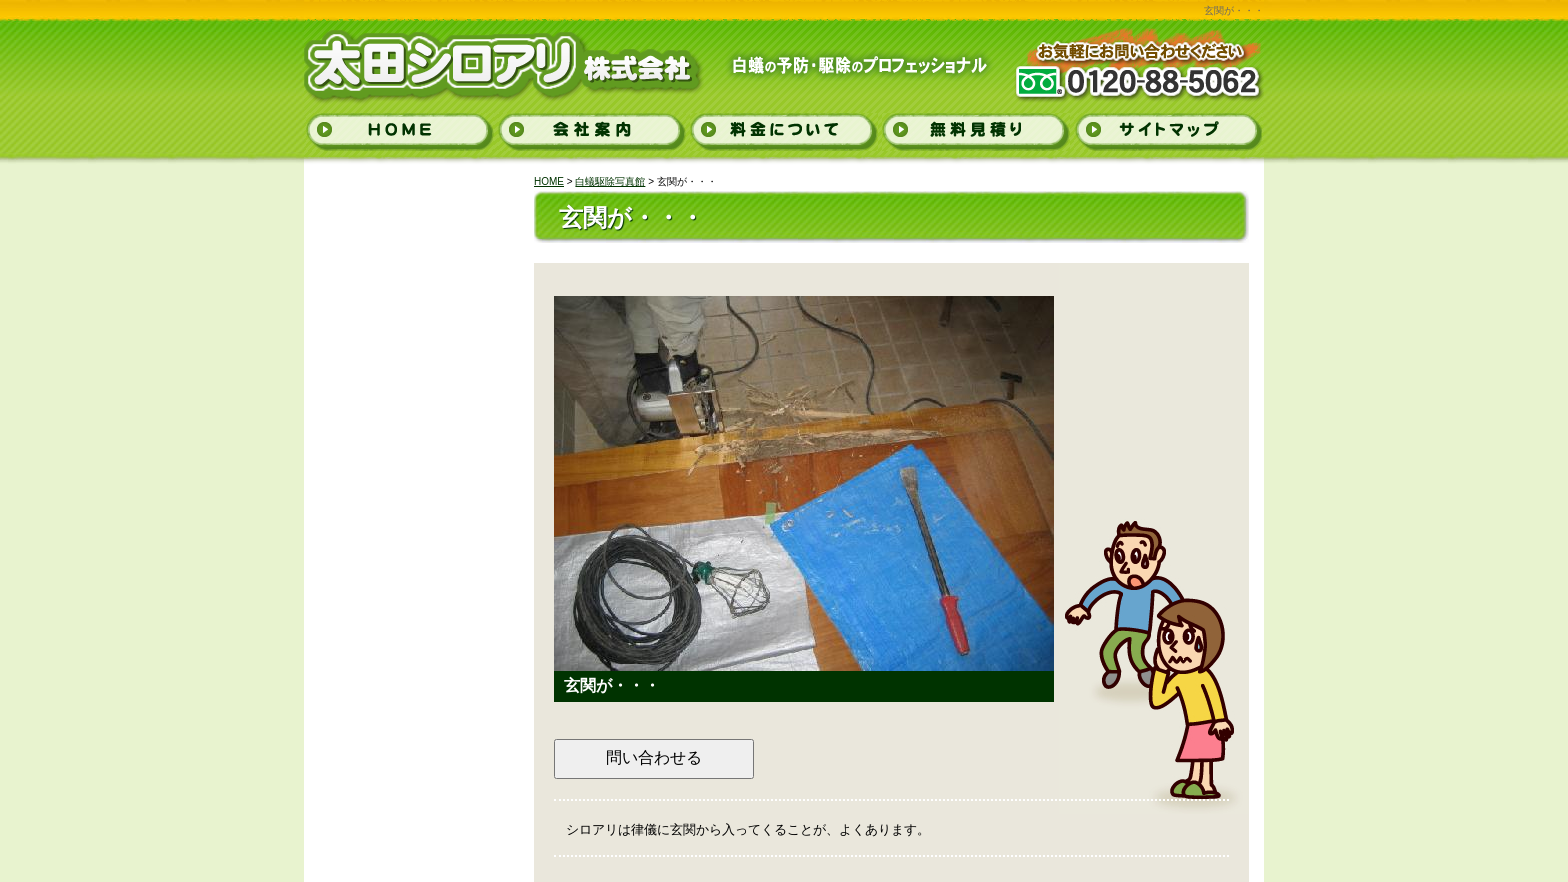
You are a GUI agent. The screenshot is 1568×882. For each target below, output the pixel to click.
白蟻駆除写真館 (610, 181)
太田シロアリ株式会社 (446, 58)
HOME (549, 181)
